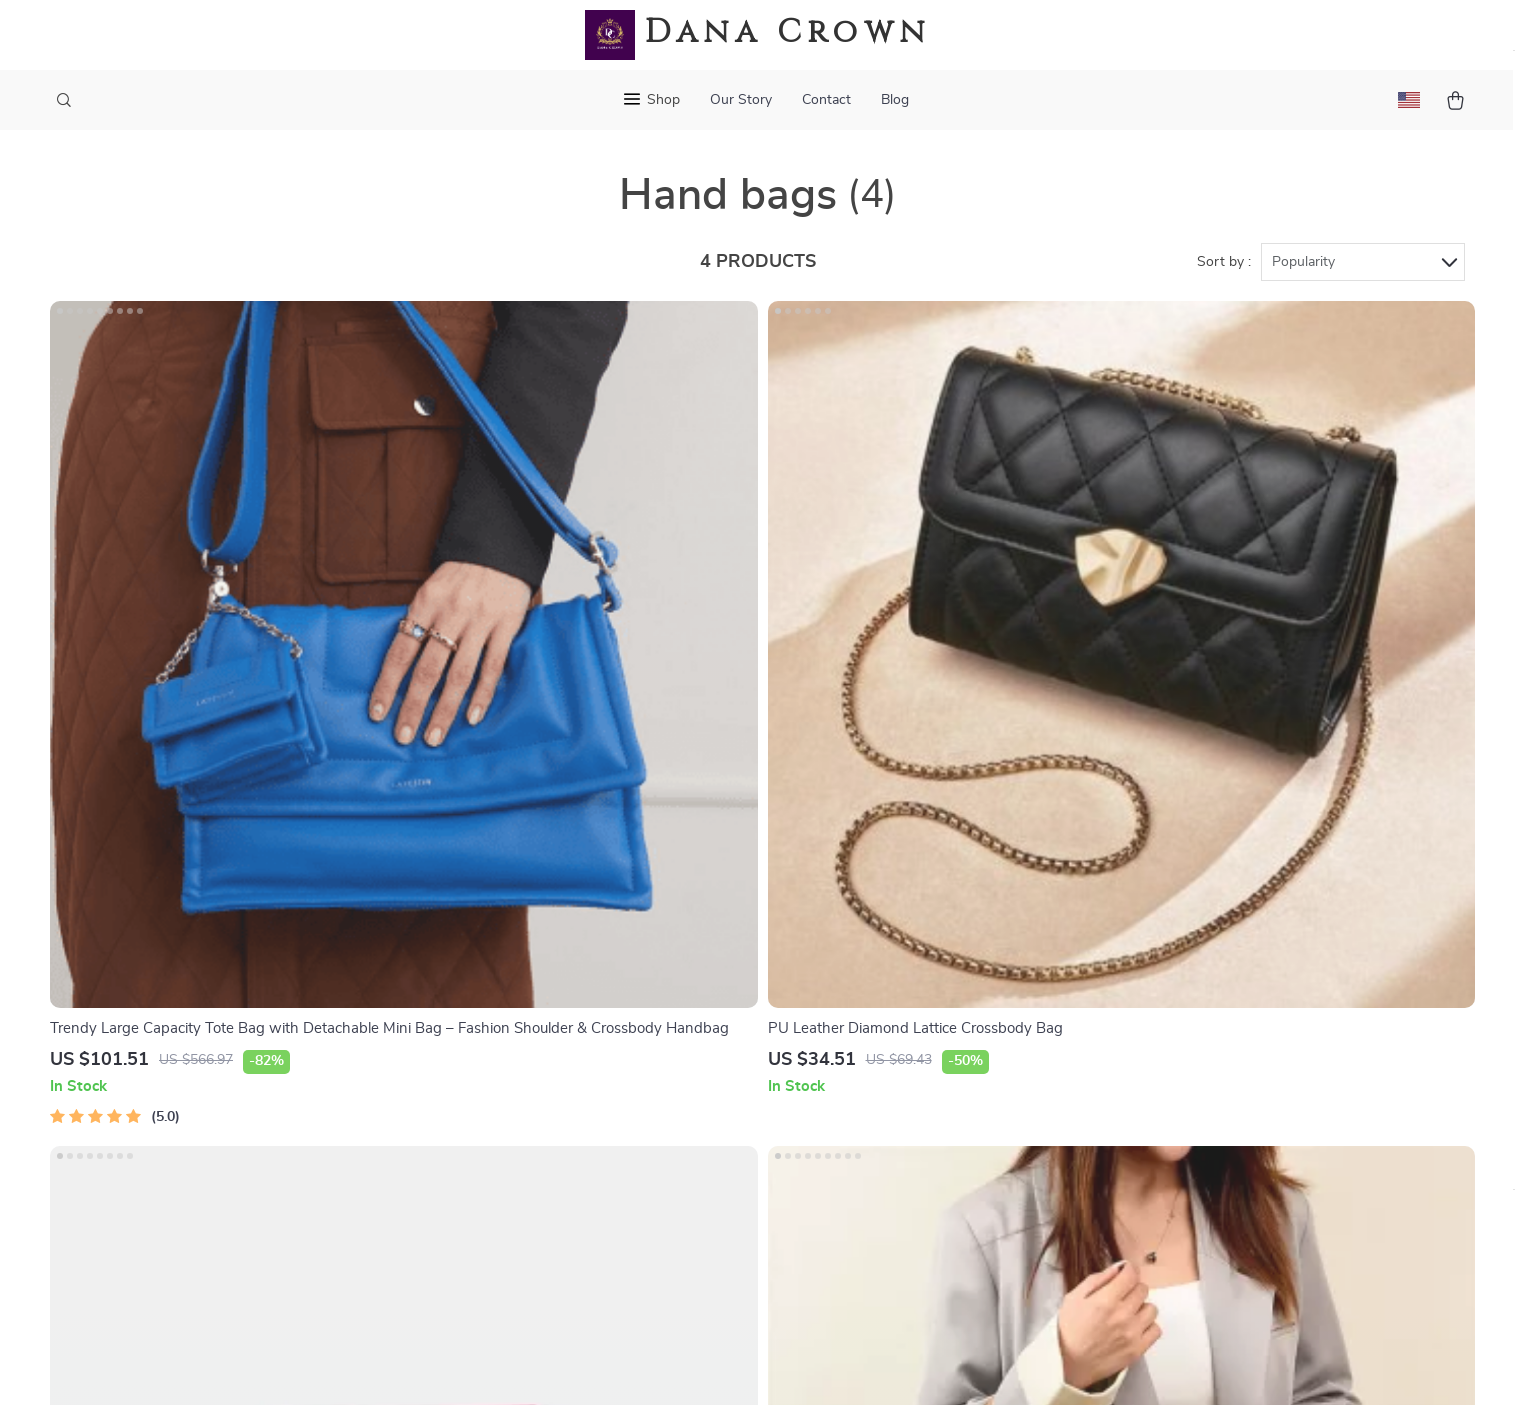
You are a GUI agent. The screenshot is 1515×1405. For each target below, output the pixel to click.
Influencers (491, 1054)
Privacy (671, 1365)
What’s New (934, 988)
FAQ (710, 988)
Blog (895, 100)
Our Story (741, 100)
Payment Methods (757, 1054)
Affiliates (484, 1087)
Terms (630, 1365)
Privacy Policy (940, 1054)
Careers (479, 988)
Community (492, 1252)
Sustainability (499, 1186)
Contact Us (733, 922)
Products (923, 955)
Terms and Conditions (967, 1087)
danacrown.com (1169, 922)
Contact (826, 100)
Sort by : (1224, 272)
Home (912, 922)
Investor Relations (516, 1120)
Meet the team (502, 955)
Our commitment (1173, 1058)
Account (921, 1021)
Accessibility (739, 1365)
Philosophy (491, 1219)
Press (472, 1021)
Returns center (746, 1021)
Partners (483, 1153)
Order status (738, 1087)
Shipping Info (741, 955)
